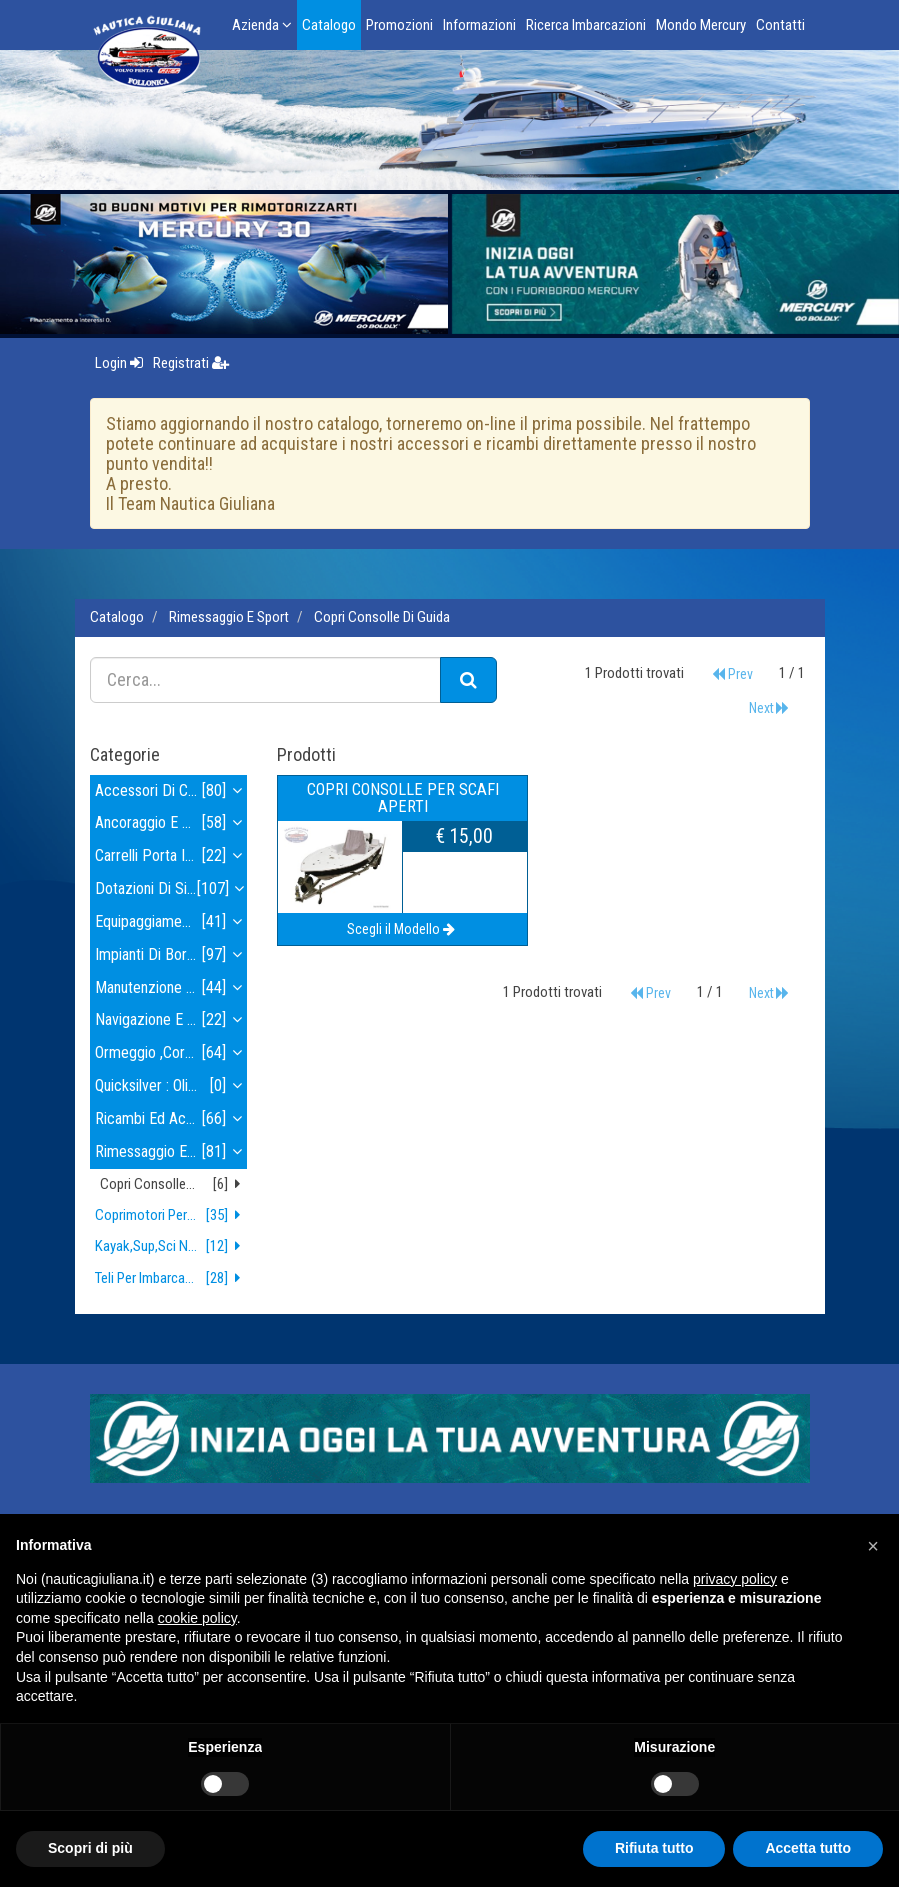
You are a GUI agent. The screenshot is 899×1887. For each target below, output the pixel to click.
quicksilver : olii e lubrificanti (171, 1086)
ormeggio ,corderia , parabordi (171, 1053)
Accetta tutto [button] (808, 1848)
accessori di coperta (171, 791)
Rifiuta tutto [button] (654, 1848)
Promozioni (399, 25)
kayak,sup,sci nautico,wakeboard (171, 1246)
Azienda (262, 25)
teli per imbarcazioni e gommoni (171, 1278)
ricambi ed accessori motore (171, 1119)
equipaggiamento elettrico (171, 922)
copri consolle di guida (382, 617)
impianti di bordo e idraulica (171, 955)
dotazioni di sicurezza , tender (171, 889)
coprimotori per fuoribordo (171, 1215)
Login (119, 363)
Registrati (191, 363)
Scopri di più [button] (90, 1848)
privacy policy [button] (735, 1579)
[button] (873, 1546)
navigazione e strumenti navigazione (171, 1020)
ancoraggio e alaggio (171, 823)
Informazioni (479, 25)
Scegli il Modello (402, 929)
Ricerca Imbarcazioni (586, 25)
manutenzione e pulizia (171, 988)
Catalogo (329, 25)
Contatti (780, 25)
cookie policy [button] (197, 1618)
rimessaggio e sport (229, 617)
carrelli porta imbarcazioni (171, 856)
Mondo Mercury (701, 25)
